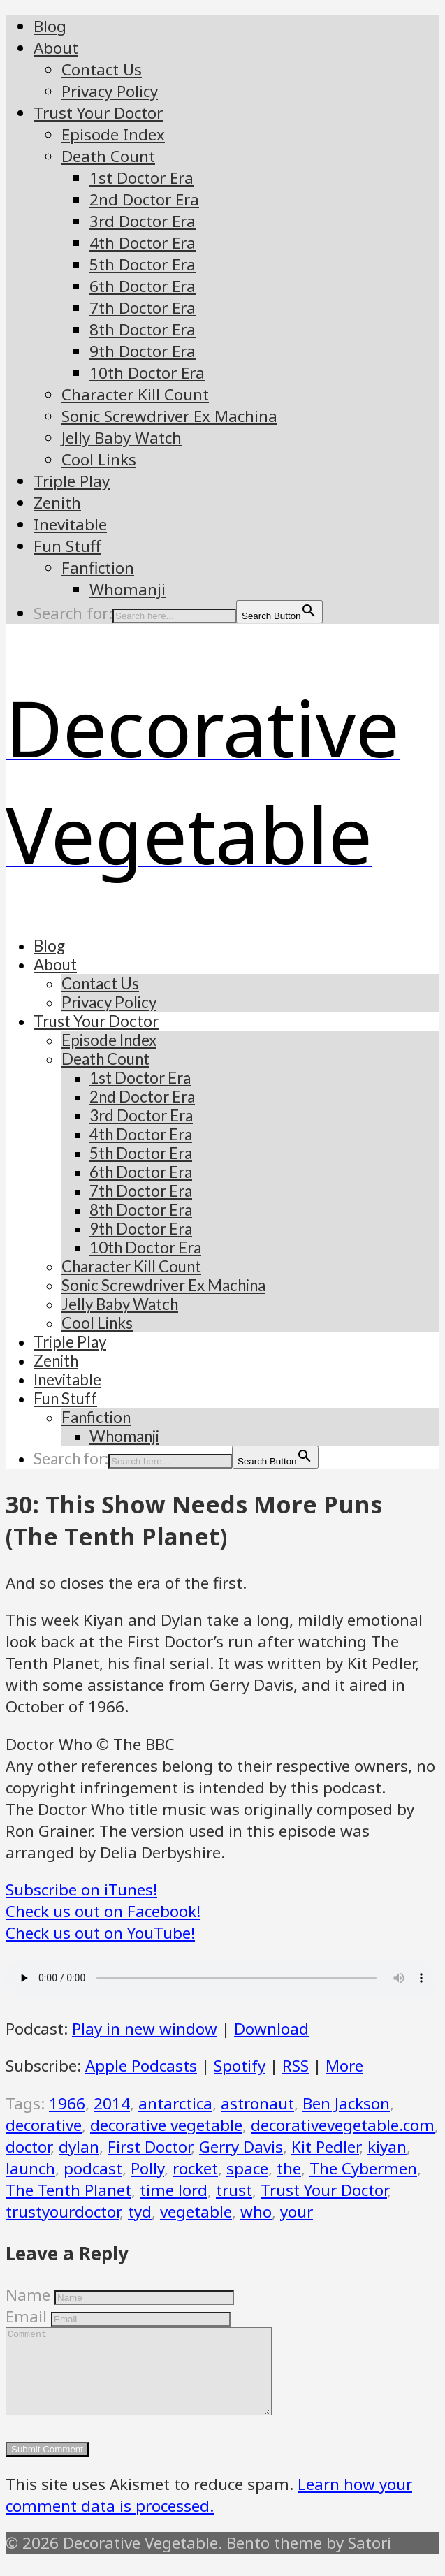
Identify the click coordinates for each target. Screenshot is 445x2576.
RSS (295, 2065)
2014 (112, 2103)
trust (234, 2190)
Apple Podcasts (141, 2065)
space (247, 2168)
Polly (147, 2168)
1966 (67, 2103)
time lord (173, 2190)
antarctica (175, 2103)
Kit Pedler (325, 2146)
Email (26, 2316)
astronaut (257, 2103)
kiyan (387, 2146)
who (256, 2211)
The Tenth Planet (68, 2190)
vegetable (196, 2211)
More (344, 2065)
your (296, 2211)
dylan (79, 2146)
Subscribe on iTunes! (81, 1889)
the (289, 2168)
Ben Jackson (346, 2103)
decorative (44, 2125)
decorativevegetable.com (343, 2125)
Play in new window (144, 2028)
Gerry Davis (241, 2146)
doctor (28, 2146)
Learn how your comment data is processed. (209, 2511)
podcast (93, 2168)
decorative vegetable (166, 2125)
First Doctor (149, 2146)
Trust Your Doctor (324, 2190)
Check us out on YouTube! (100, 1933)
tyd (140, 2211)
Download (271, 2028)
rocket (195, 2168)
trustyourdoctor (62, 2211)
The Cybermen (363, 2168)
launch (30, 2168)
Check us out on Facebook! (103, 1911)
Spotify (239, 2065)
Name (28, 2295)
